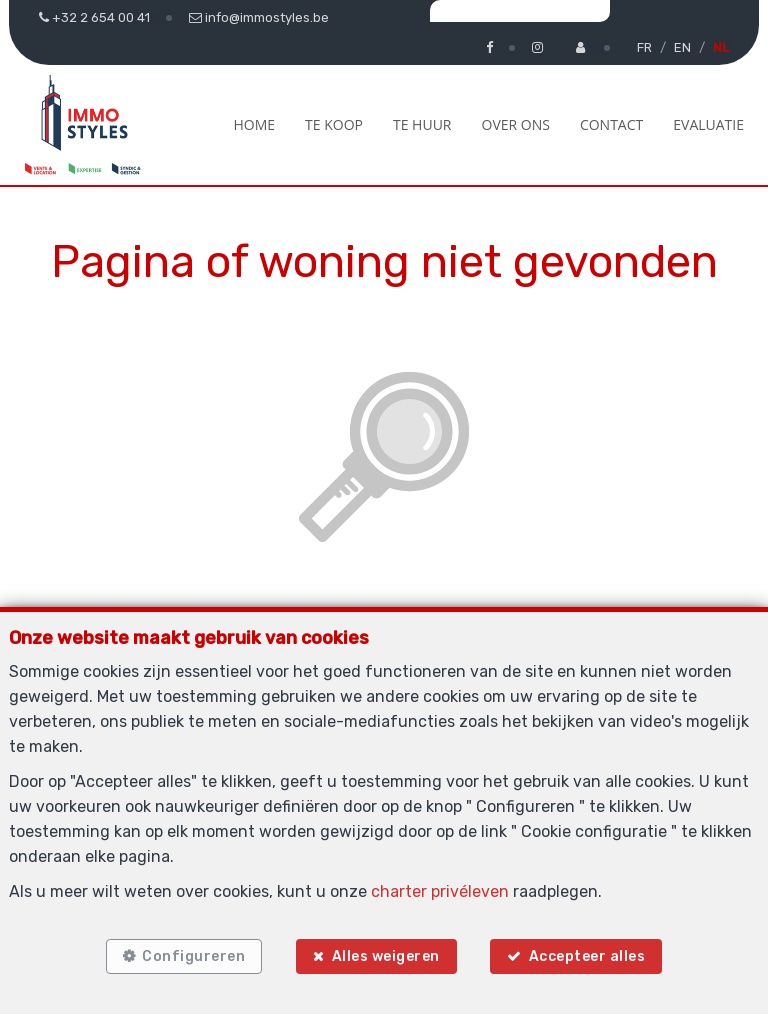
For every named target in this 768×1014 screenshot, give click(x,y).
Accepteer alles (587, 956)
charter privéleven (440, 891)
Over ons (516, 124)
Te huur (422, 124)
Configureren (193, 956)
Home (254, 124)
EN (682, 47)
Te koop (334, 124)
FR (644, 47)
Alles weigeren (386, 956)
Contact (611, 124)
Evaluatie (708, 124)
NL (721, 47)
